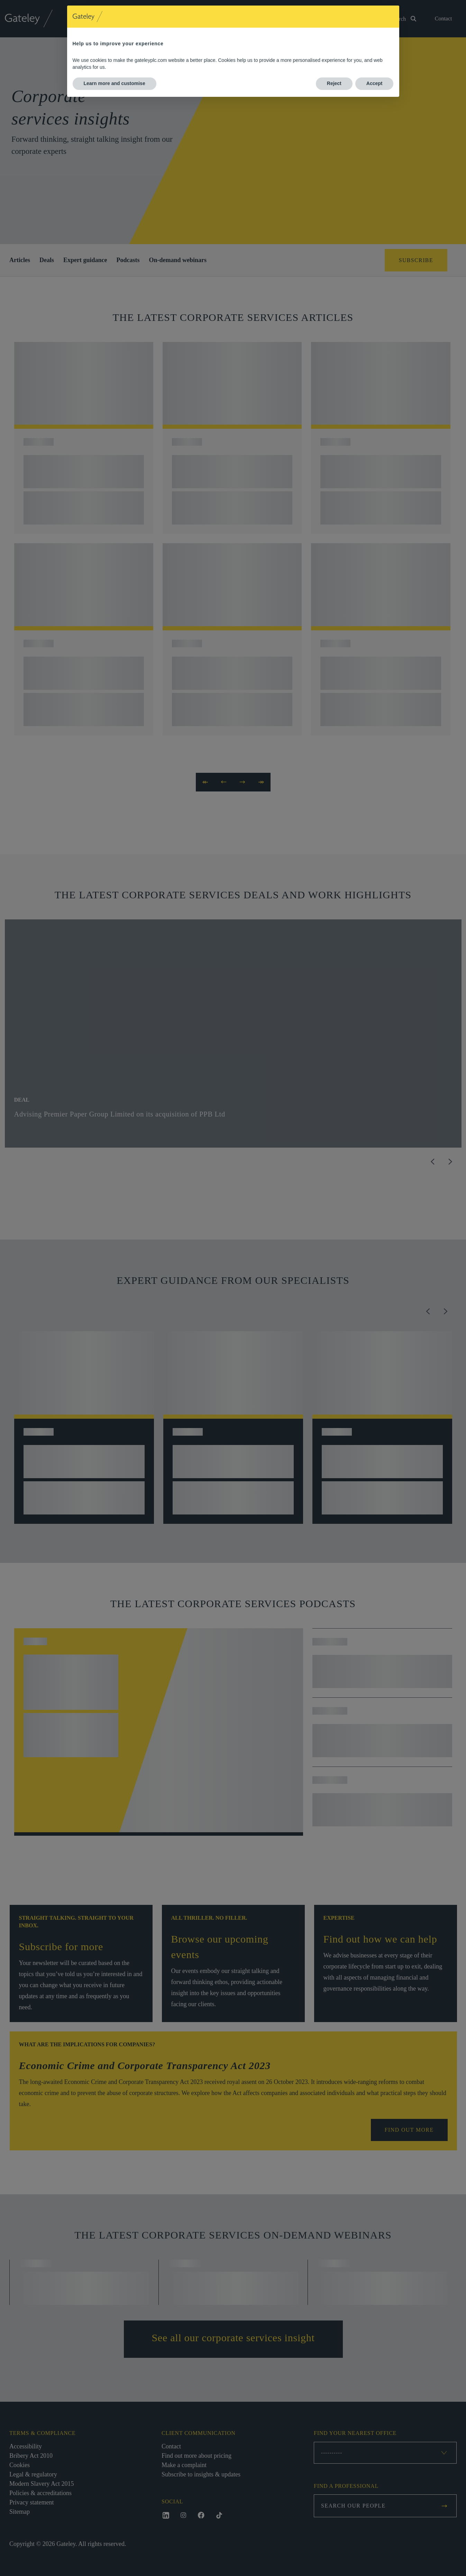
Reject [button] (334, 83)
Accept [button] (374, 83)
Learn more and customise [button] (114, 83)
